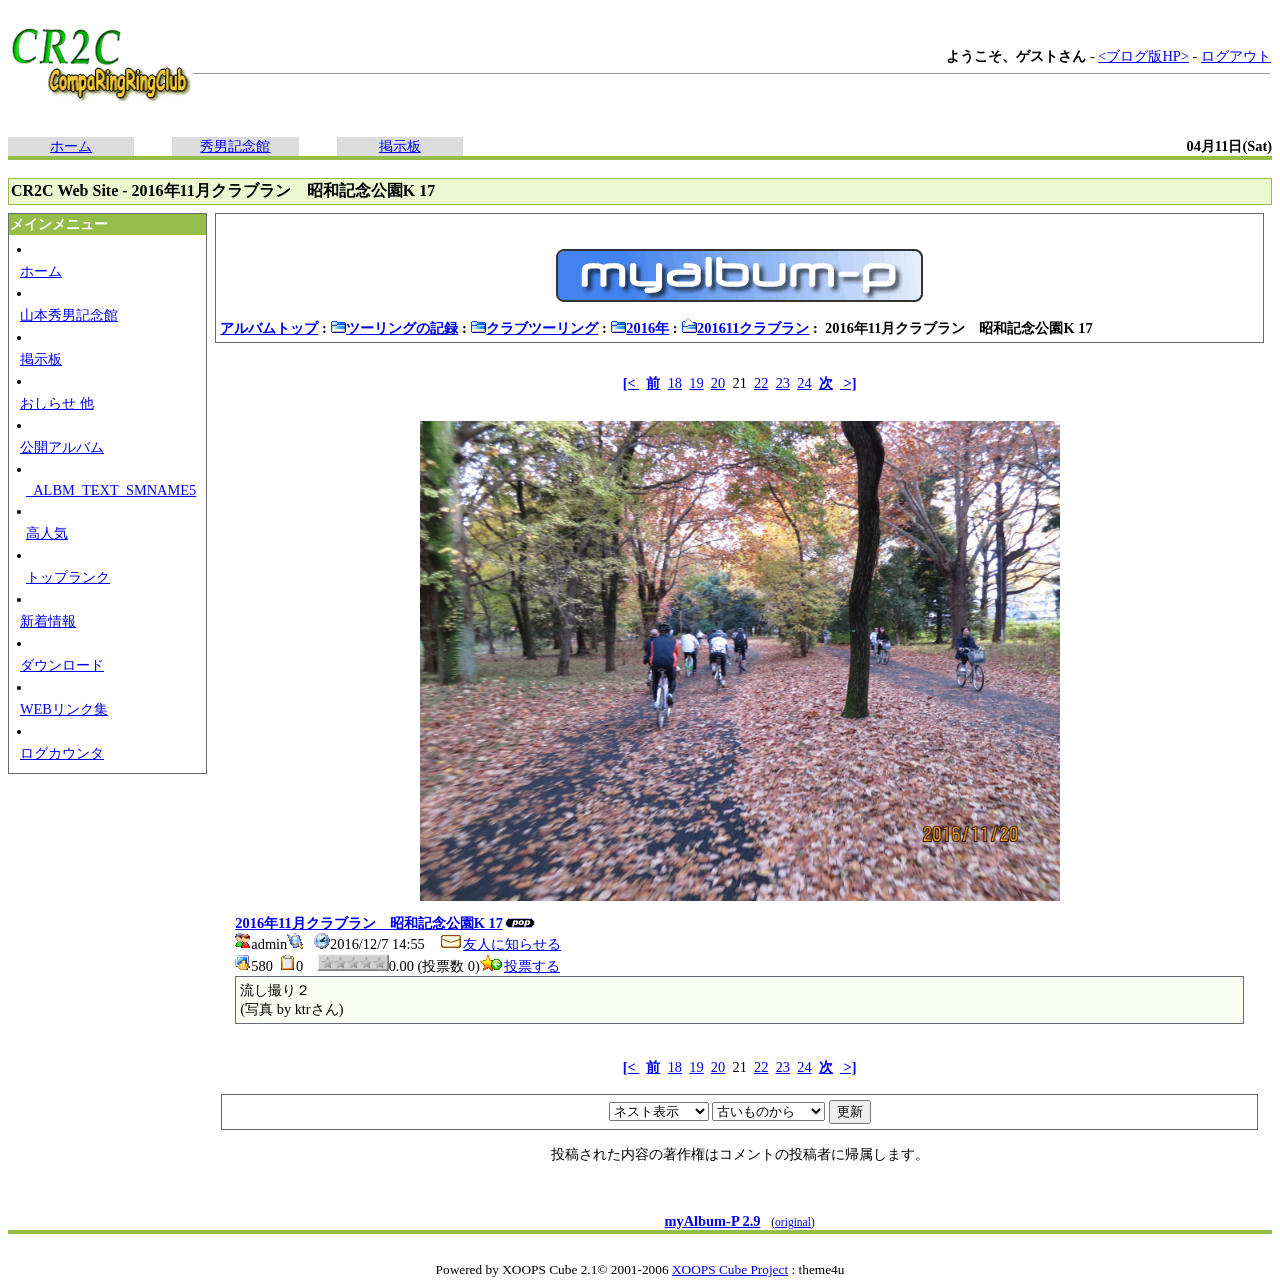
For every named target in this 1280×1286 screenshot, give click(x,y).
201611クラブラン (745, 328)
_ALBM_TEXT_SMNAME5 (111, 490)
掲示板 (400, 146)
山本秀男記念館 (69, 315)
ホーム (71, 146)
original (793, 1222)
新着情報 (48, 621)
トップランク (68, 577)
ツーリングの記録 (394, 328)
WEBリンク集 (64, 709)
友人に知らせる (500, 944)
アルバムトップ (269, 328)
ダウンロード (62, 665)
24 (804, 383)
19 (696, 383)
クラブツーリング (534, 328)
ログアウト (1236, 56)
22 (761, 383)
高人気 (47, 533)
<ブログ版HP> (1143, 56)
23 (783, 383)
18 (675, 383)
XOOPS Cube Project (730, 1269)
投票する (520, 966)
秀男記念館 (235, 146)
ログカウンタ (62, 753)
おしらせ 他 (57, 403)
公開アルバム (62, 447)
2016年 (639, 328)
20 (718, 383)
